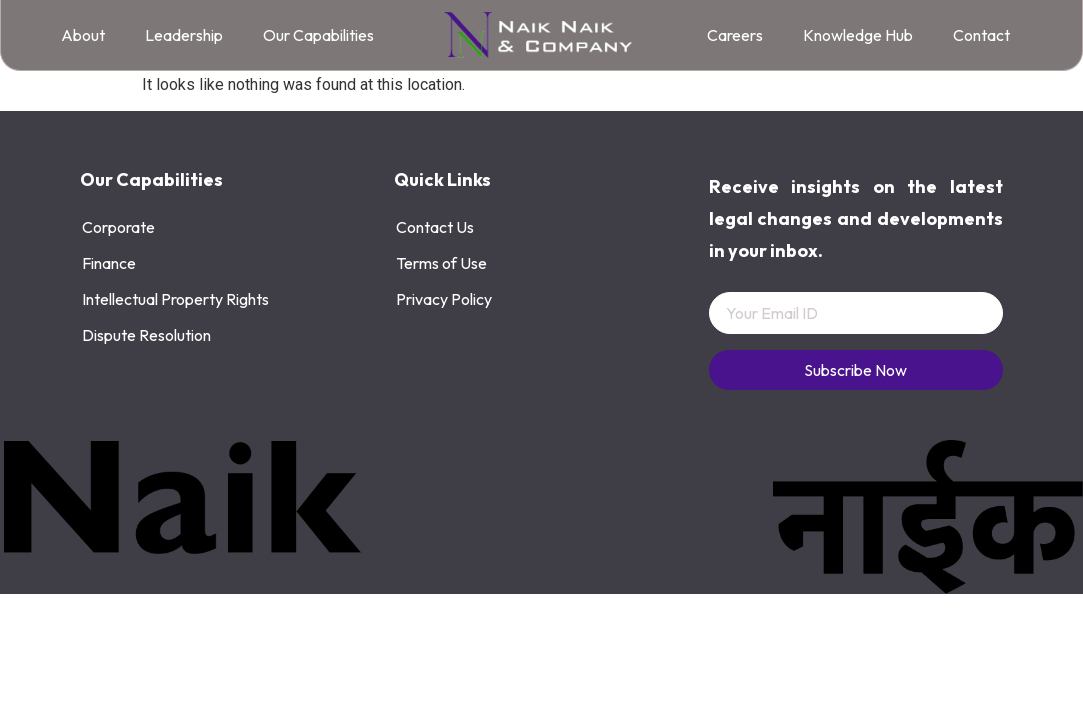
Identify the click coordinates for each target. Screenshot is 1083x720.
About (83, 35)
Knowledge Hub (858, 35)
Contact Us (435, 227)
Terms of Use (441, 263)
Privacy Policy (444, 299)
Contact (981, 35)
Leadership (184, 35)
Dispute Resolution (146, 335)
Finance (109, 263)
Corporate (118, 227)
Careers (735, 35)
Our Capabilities (318, 35)
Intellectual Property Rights (175, 299)
